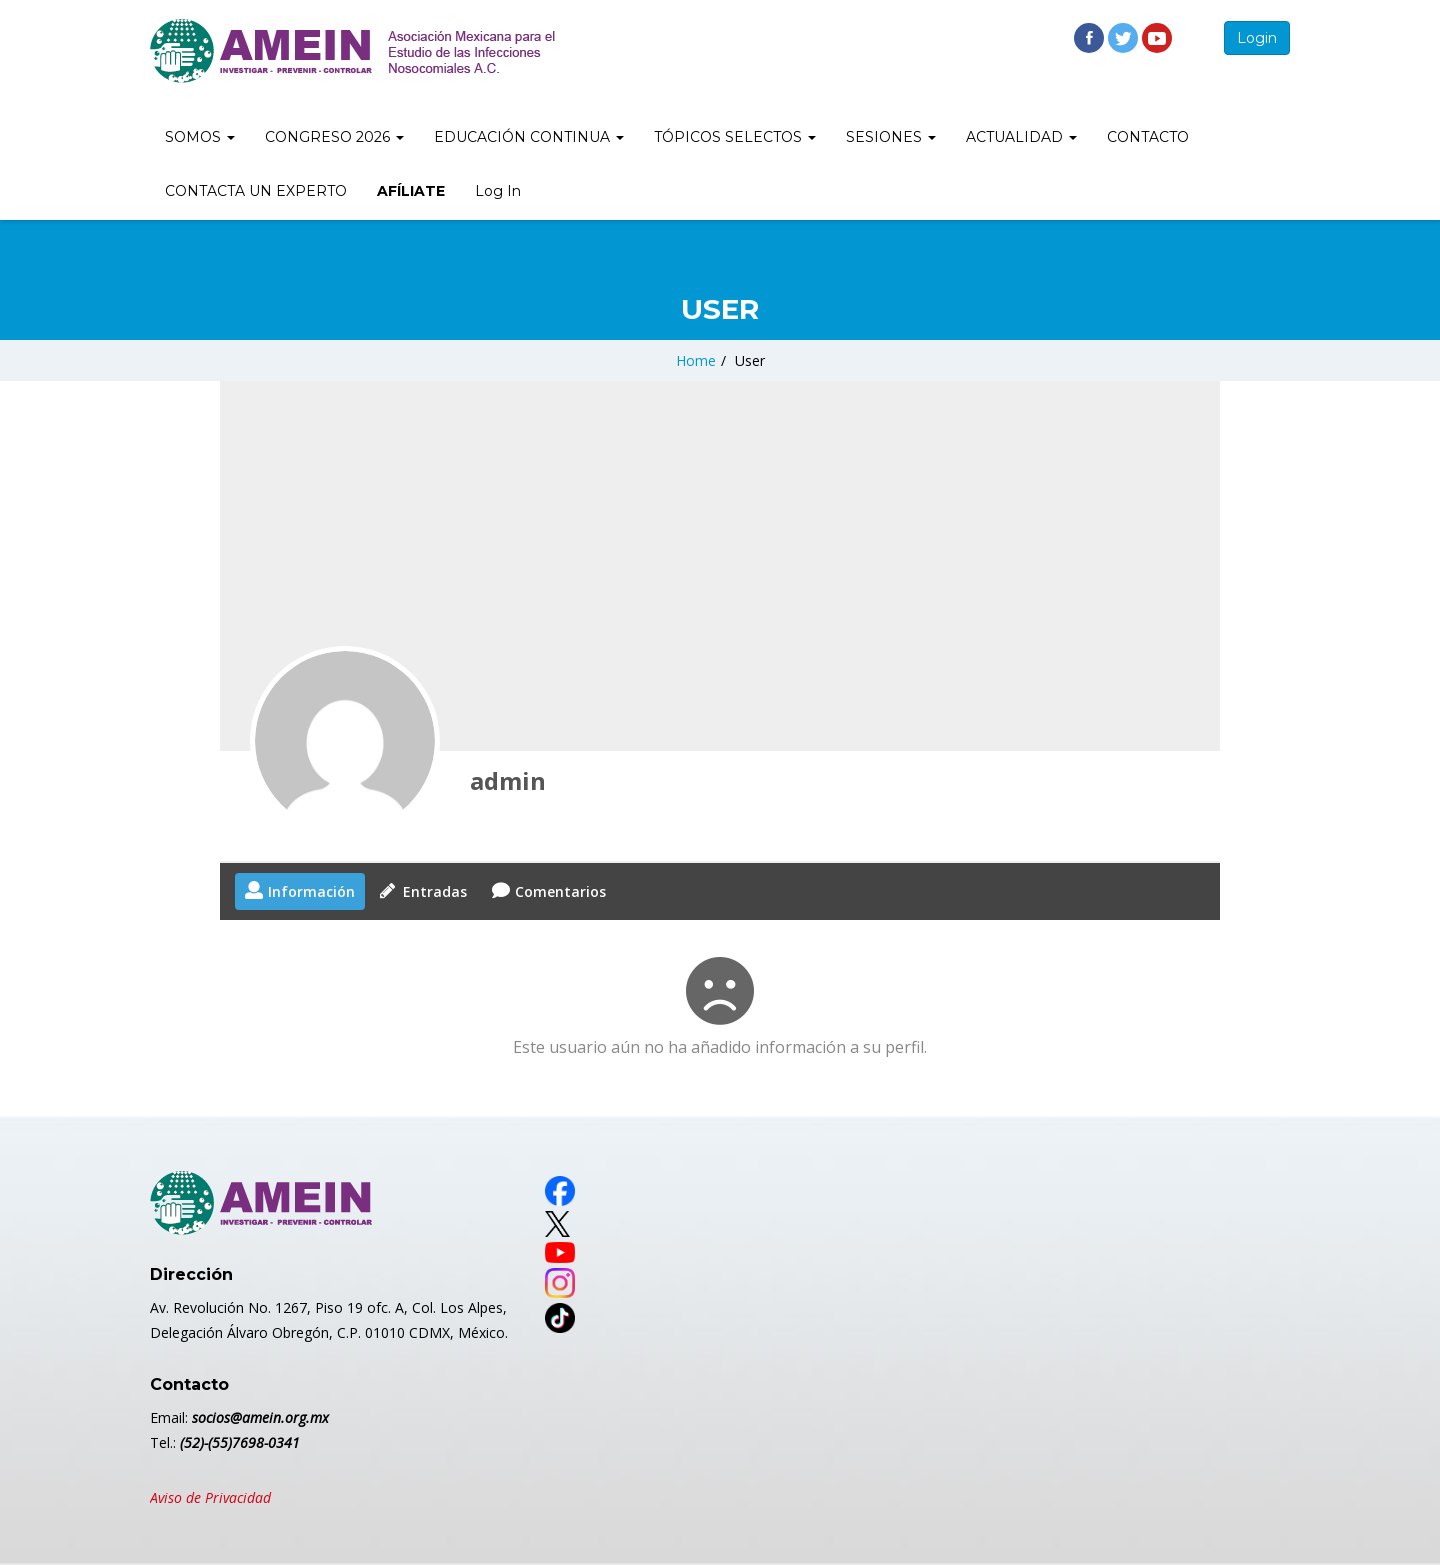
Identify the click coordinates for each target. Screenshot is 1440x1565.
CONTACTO (1148, 137)
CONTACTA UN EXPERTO (256, 191)
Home (696, 360)
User (750, 360)
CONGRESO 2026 (334, 137)
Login (1257, 38)
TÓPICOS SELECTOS (735, 137)
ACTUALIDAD (1021, 137)
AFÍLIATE (411, 191)
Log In (498, 191)
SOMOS (200, 137)
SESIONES (891, 137)
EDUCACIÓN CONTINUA (529, 137)
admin (508, 780)
